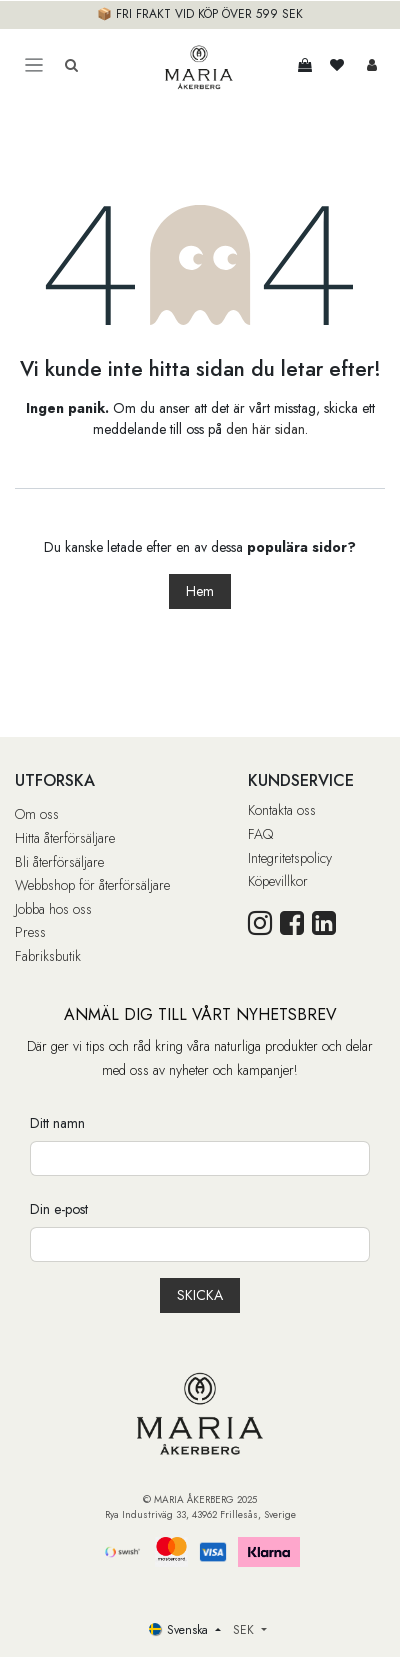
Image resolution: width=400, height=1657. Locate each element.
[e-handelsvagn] (305, 65)
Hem (200, 591)
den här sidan (265, 429)
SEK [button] (245, 1630)
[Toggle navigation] (34, 65)
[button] (200, 1295)
